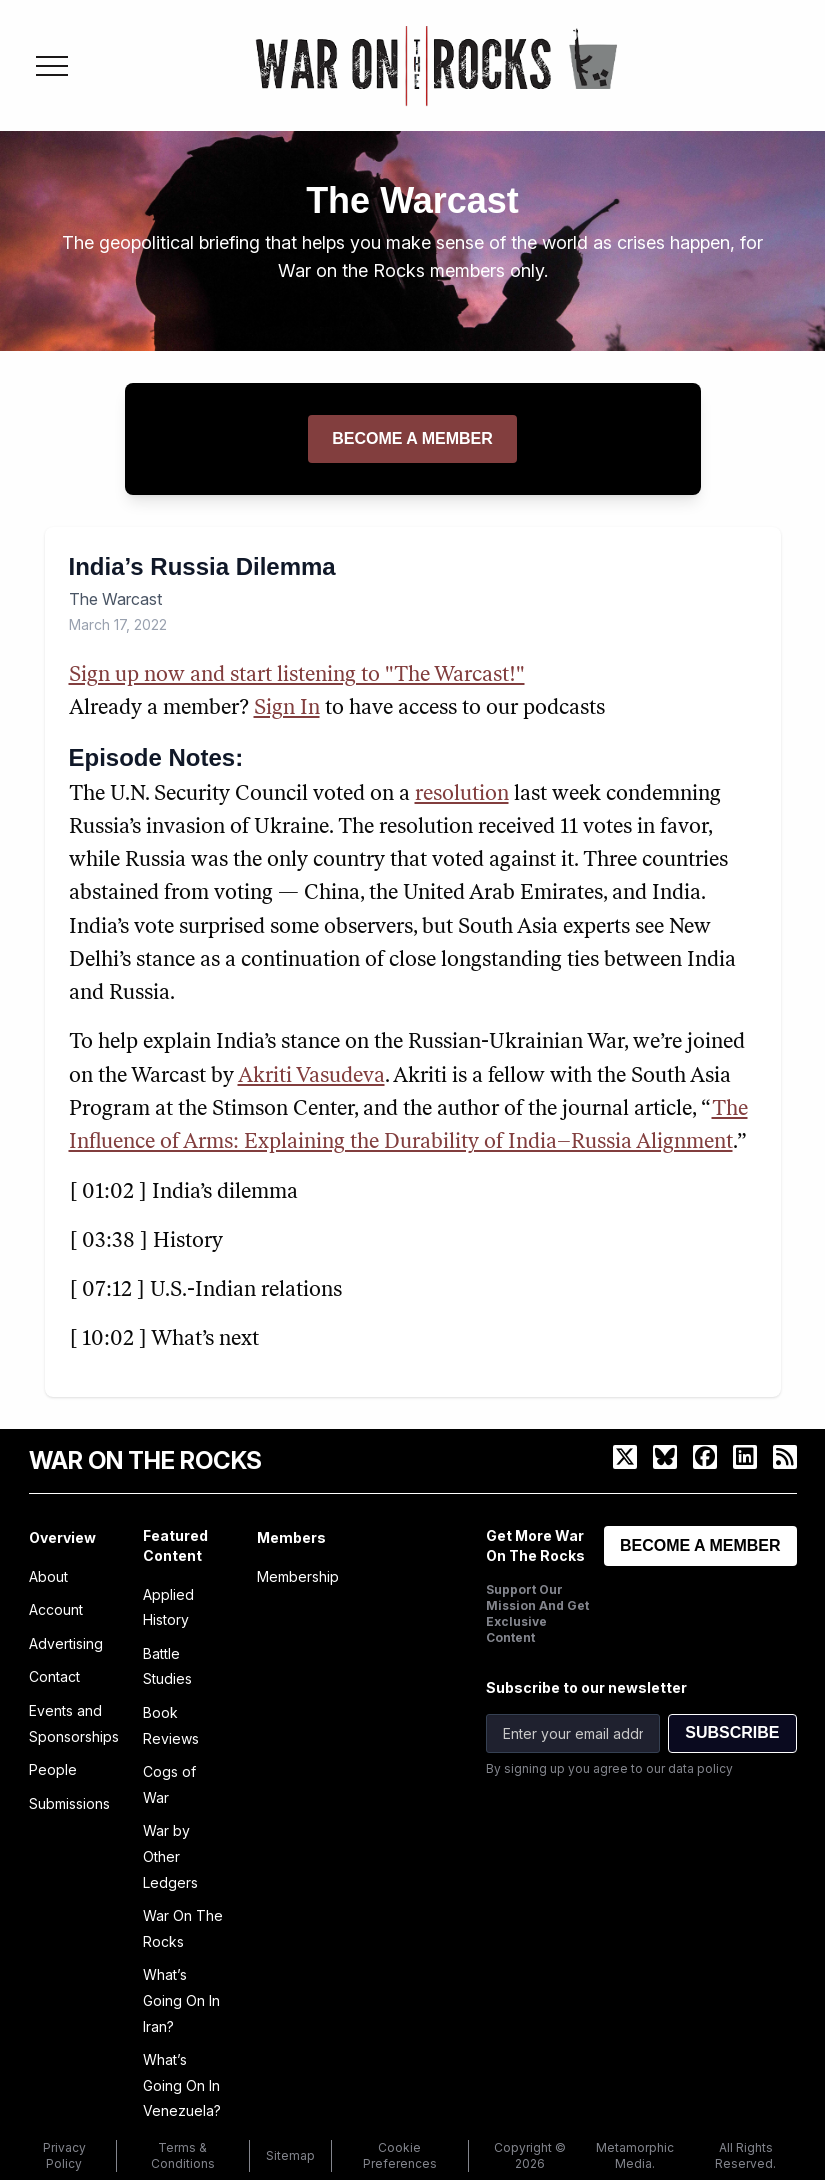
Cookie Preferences (400, 2155)
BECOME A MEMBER (700, 1545)
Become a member (412, 438)
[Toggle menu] (52, 66)
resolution (462, 794)
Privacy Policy (64, 2155)
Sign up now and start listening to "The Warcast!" (297, 675)
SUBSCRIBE (732, 1732)
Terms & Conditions (183, 2155)
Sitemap (290, 2155)
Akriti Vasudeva (311, 1076)
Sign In (287, 708)
